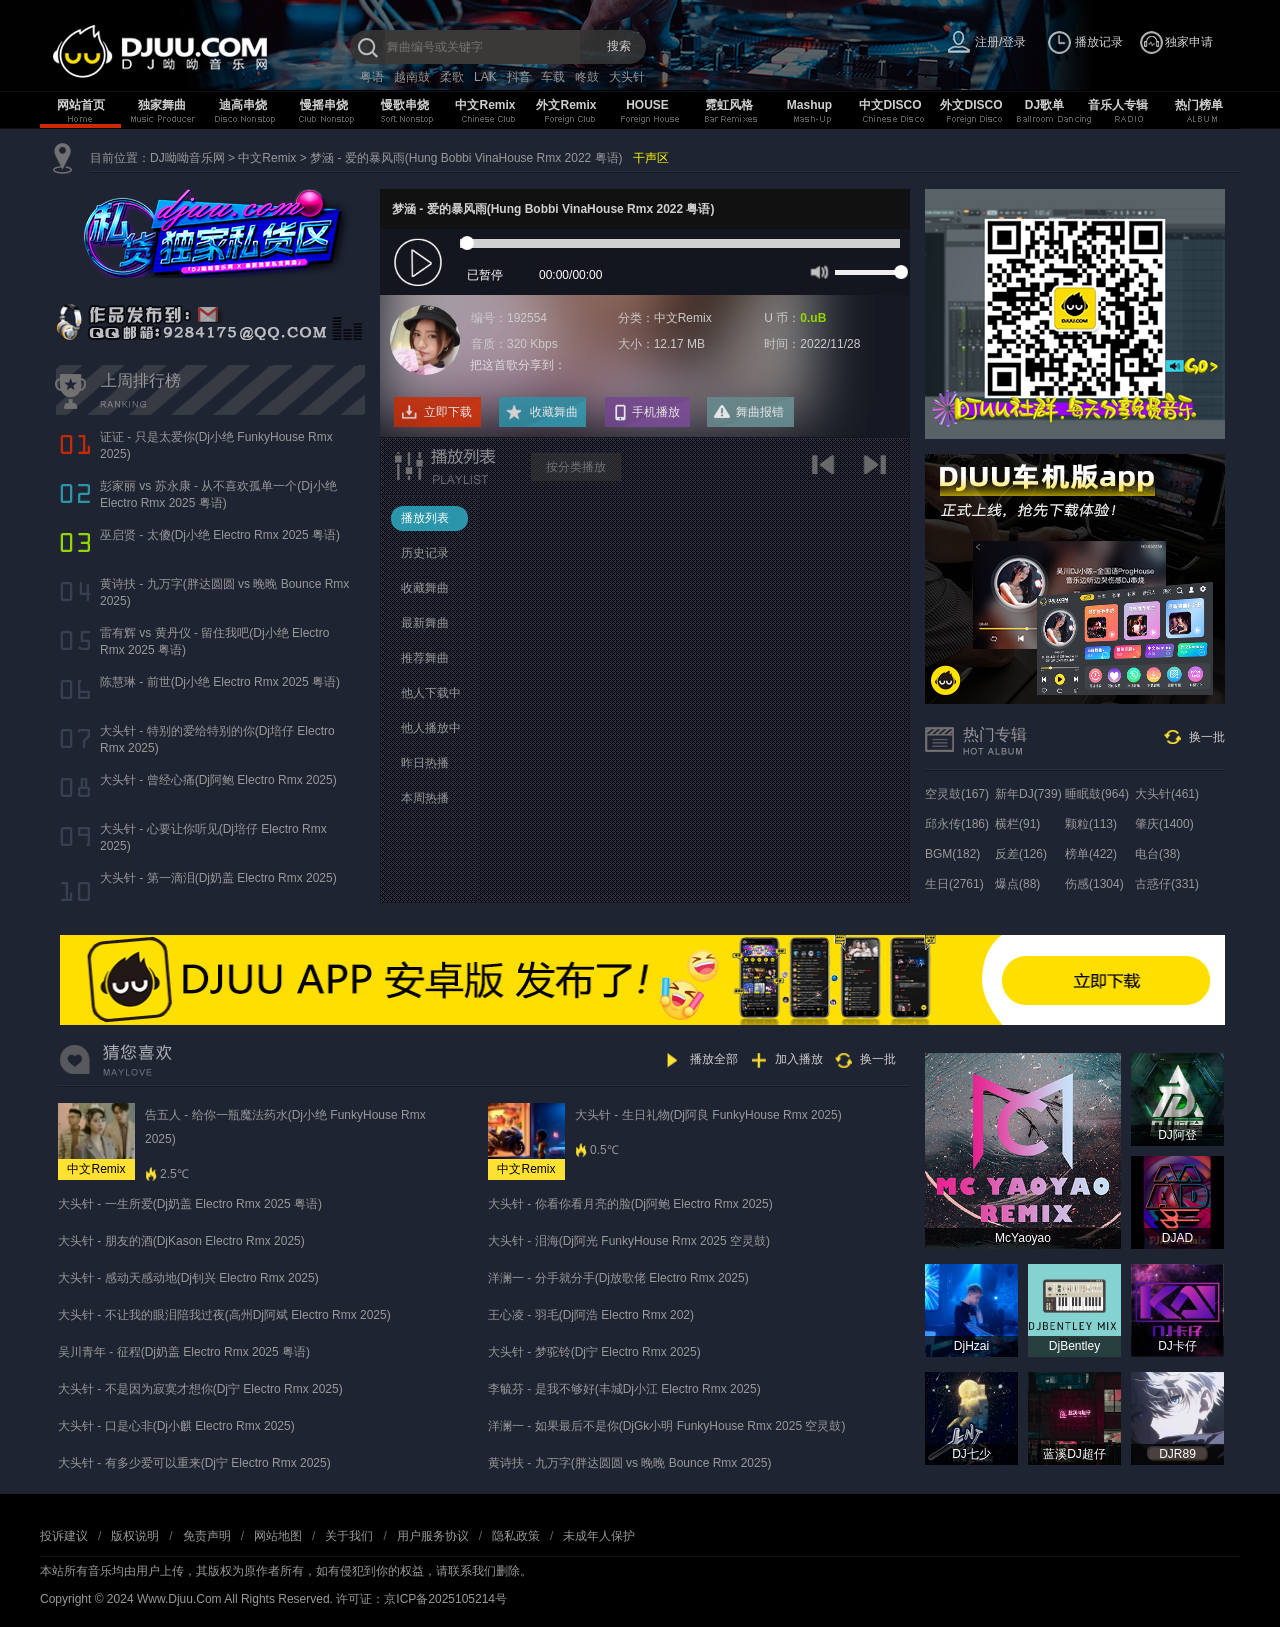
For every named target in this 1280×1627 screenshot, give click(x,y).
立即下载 (448, 412)
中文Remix (485, 105)
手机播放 (656, 412)
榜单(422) (1091, 854)
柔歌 (452, 77)
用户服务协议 (433, 1536)
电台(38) (1157, 854)
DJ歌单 (1044, 105)
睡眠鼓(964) (1097, 794)
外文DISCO (971, 105)
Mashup (809, 105)
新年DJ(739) (1028, 794)
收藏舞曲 (554, 412)
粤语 (372, 77)
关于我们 (349, 1536)
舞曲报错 (760, 412)
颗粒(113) (1091, 824)
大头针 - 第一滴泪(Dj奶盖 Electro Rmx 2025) (218, 878)
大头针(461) (1167, 794)
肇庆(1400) (1164, 824)
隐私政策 (516, 1536)
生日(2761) (954, 884)
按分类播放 (576, 467)
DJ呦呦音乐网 (187, 158)
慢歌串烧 (405, 105)
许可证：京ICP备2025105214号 (421, 1599)
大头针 (627, 77)
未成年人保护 (599, 1536)
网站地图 (278, 1536)
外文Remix (566, 105)
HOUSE (647, 105)
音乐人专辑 (1118, 105)
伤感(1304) (1094, 884)
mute (817, 271)
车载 (553, 77)
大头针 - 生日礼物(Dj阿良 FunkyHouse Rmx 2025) (708, 1115)
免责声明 (207, 1536)
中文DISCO (890, 105)
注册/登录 (1000, 42)
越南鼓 (412, 77)
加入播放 (799, 1059)
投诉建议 (64, 1536)
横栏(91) (1017, 824)
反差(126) (1021, 854)
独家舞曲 (162, 105)
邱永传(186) (957, 824)
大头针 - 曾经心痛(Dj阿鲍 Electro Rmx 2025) (218, 780)
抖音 (519, 77)
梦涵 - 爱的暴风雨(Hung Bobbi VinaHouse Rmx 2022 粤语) (466, 158)
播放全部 (714, 1059)
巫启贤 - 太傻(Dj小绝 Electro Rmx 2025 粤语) (220, 535)
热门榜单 (1199, 105)
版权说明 (135, 1536)
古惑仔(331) (1167, 884)
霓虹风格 (729, 105)
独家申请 (1189, 42)
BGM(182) (952, 854)
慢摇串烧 (324, 105)
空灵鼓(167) (957, 794)
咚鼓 (587, 77)
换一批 (1207, 737)
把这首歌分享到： (518, 365)
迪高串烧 (243, 105)
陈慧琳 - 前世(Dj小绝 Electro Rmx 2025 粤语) (220, 682)
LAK (485, 77)
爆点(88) (1017, 884)
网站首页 (81, 105)
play (420, 263)
